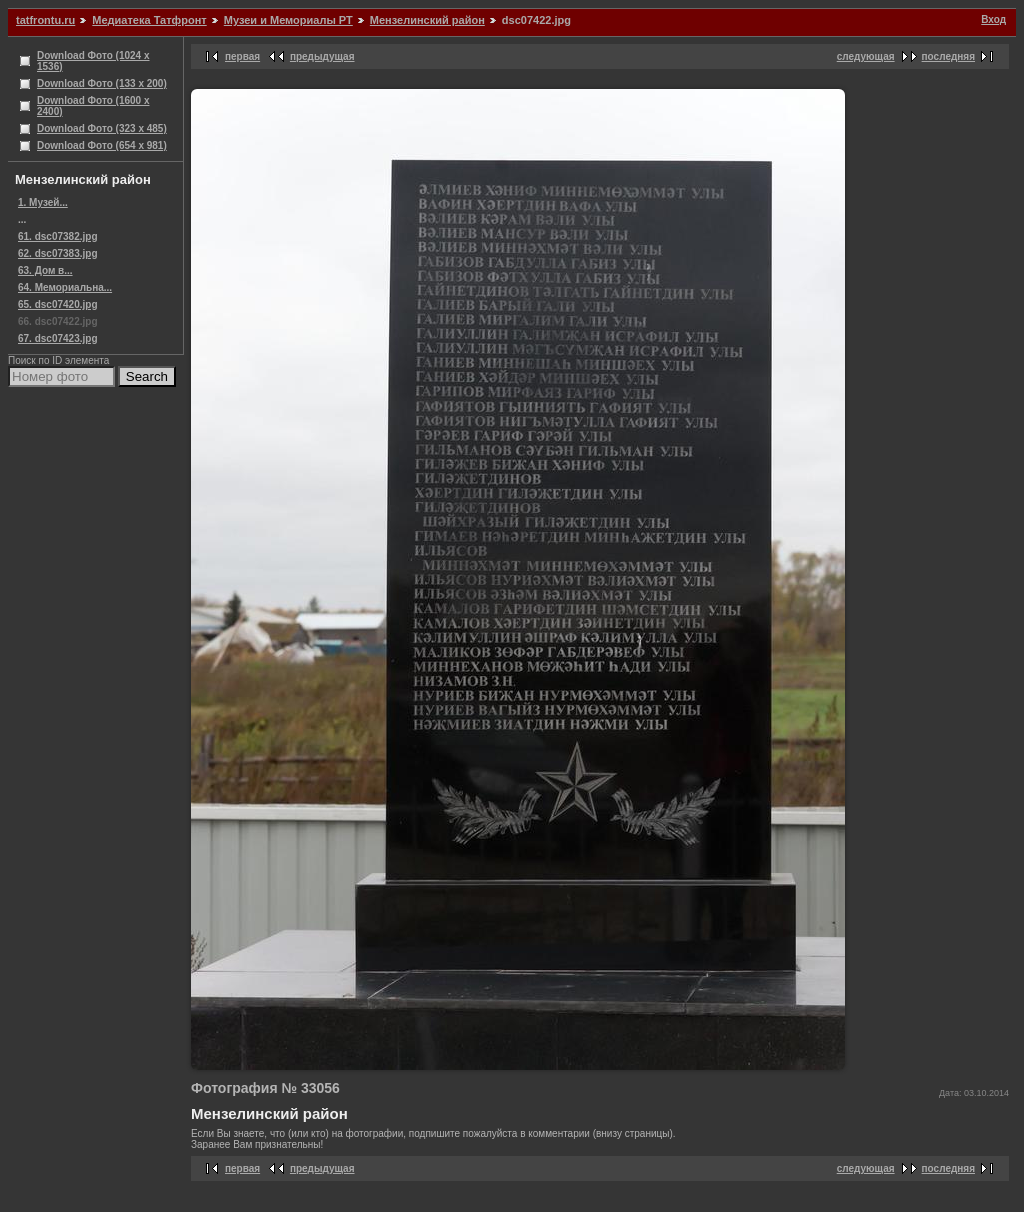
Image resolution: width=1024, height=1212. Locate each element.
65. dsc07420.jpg (58, 304)
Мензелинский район (427, 20)
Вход (993, 19)
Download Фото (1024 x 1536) (93, 61)
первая (242, 56)
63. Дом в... (45, 270)
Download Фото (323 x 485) (102, 128)
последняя (948, 56)
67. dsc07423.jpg (58, 338)
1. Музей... (43, 202)
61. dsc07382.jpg (58, 236)
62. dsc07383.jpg (58, 253)
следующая (866, 56)
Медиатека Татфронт (149, 20)
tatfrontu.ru (45, 20)
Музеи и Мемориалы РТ (288, 20)
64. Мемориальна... (65, 287)
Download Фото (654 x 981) (102, 145)
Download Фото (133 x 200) (102, 83)
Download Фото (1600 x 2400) (93, 106)
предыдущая (322, 56)
